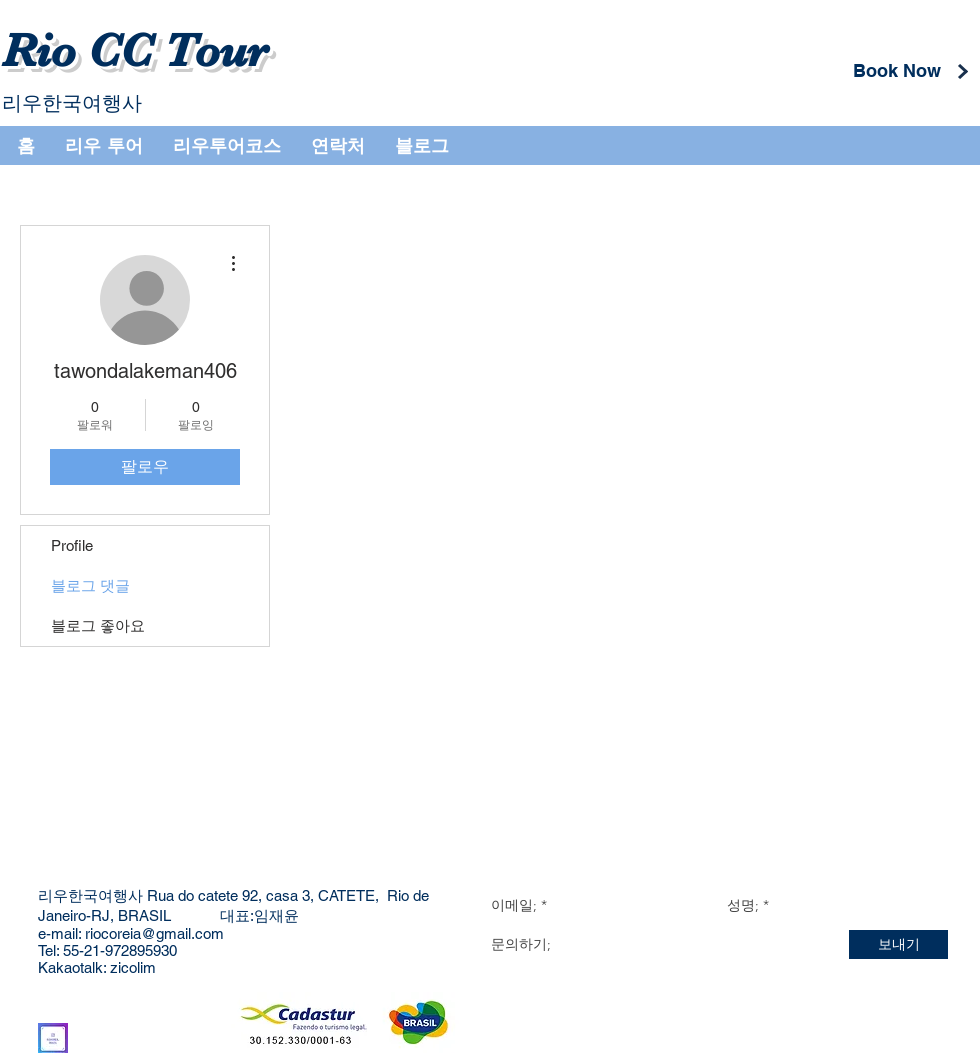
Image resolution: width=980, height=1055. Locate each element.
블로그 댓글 (90, 585)
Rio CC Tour (135, 51)
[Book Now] (896, 71)
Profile (72, 545)
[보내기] (898, 944)
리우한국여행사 (72, 103)
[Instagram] (53, 1038)
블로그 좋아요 (98, 625)
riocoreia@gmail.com (154, 933)
